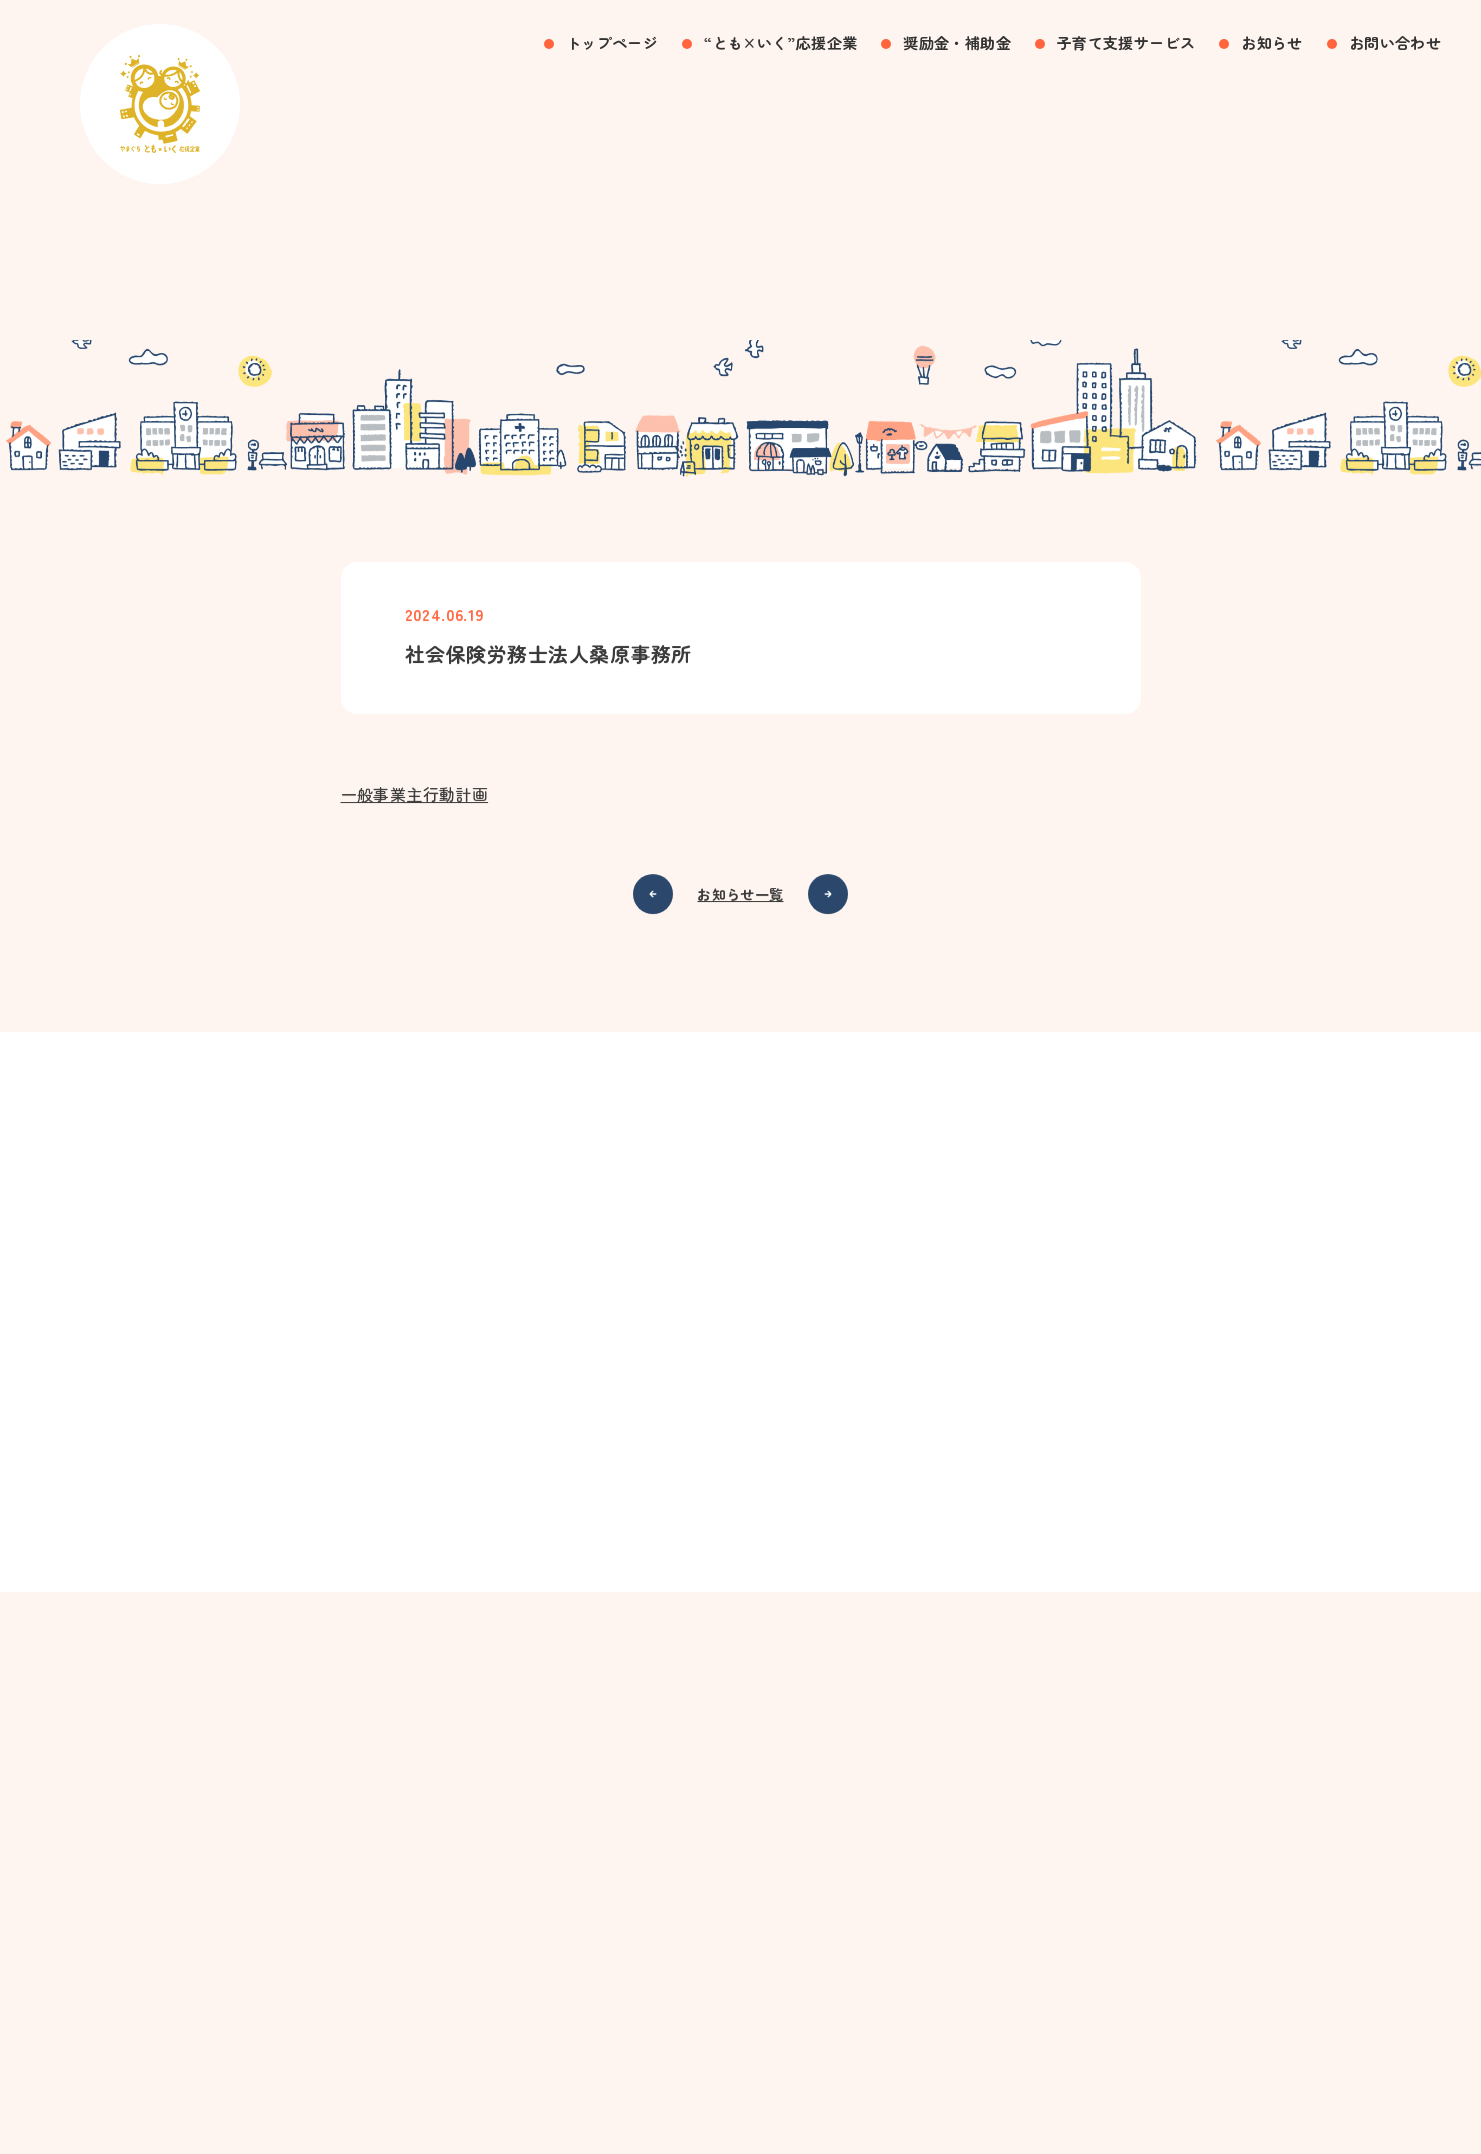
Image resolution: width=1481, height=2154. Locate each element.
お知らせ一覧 (740, 903)
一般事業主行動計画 (415, 803)
